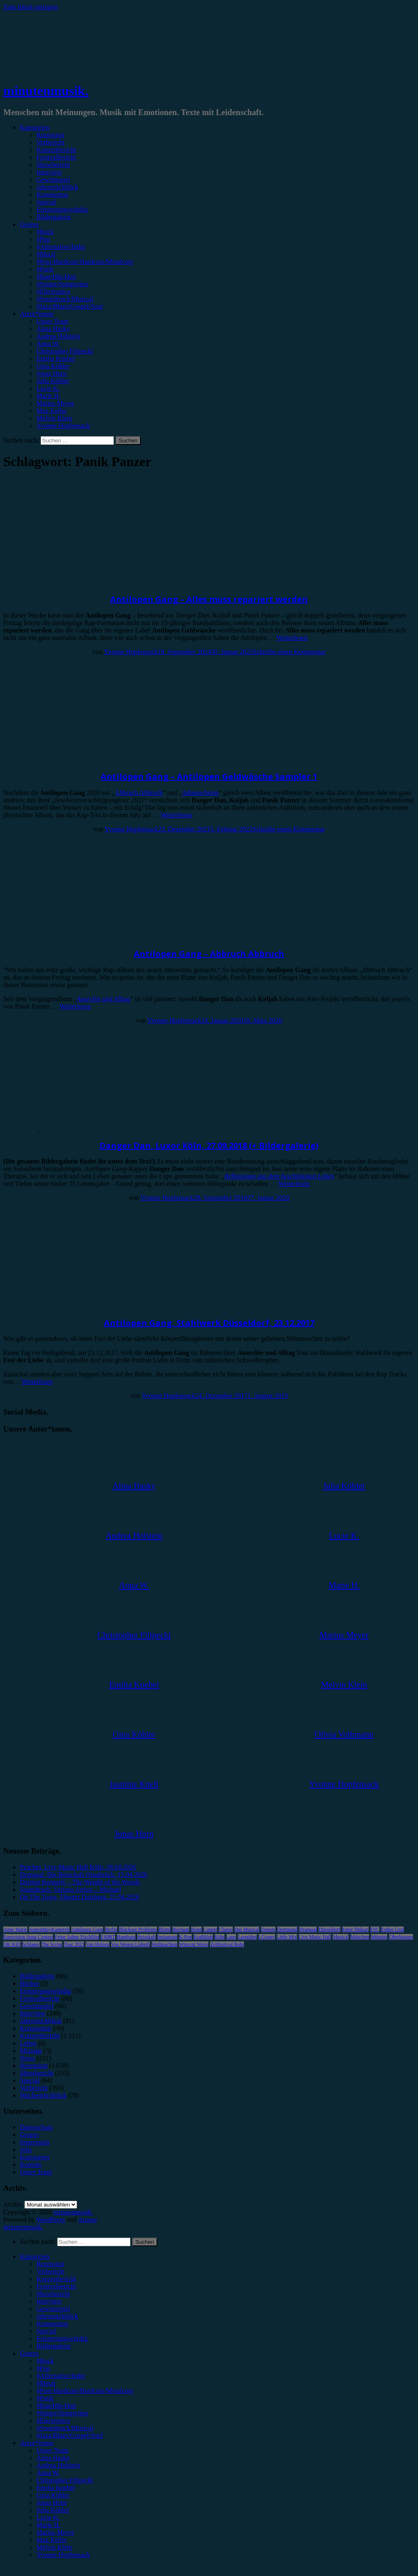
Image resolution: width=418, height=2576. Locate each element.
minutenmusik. (45, 90)
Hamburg (126, 1937)
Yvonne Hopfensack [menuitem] (63, 2554)
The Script (51, 1944)
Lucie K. (48, 388)
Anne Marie (15, 1929)
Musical (341, 1937)
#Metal (45, 254)
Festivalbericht (56, 157)
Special (46, 201)
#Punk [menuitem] (44, 2398)
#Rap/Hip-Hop (56, 276)
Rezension (50, 134)
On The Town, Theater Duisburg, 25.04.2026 (79, 1896)
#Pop (43, 239)
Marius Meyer (55, 403)
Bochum (180, 1929)
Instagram (167, 1937)
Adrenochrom (200, 792)
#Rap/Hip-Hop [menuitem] (56, 2405)
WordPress (50, 2219)
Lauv (231, 1937)
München (359, 1937)
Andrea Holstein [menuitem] (58, 2465)
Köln (220, 1937)
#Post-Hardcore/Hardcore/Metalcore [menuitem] (84, 2390)
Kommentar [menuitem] (52, 2323)
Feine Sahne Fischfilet (77, 1937)
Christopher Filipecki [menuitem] (64, 2480)
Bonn (196, 1929)
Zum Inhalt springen (30, 6)
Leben (28, 2043)
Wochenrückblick (43, 2095)
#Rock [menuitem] (45, 2360)
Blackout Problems (138, 1929)
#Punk (44, 269)
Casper (210, 1929)
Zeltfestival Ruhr (227, 1944)
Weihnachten (164, 1944)
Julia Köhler (52, 380)
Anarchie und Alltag (103, 998)
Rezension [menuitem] (50, 2263)
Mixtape (31, 2050)
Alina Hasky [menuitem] (53, 2457)
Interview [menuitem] (49, 2301)
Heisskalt (146, 1937)
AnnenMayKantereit (49, 1929)
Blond (165, 1929)
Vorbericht (50, 142)
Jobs (25, 2149)
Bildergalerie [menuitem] (53, 2345)
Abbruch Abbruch (138, 792)
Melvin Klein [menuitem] (54, 2547)
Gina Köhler (53, 365)
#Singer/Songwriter (62, 283)
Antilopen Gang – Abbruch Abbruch (209, 953)
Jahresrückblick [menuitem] (57, 2316)
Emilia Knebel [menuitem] (55, 2487)
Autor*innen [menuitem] (36, 2442)
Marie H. (48, 395)
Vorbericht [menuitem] (50, 2271)
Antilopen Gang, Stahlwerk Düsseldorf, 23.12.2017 (209, 1322)
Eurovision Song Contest (28, 1937)
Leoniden (247, 1937)
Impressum (34, 2142)
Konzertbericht (56, 149)
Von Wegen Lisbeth (130, 1944)
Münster (379, 1937)
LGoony (267, 1937)
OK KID (12, 1944)
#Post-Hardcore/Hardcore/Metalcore (84, 261)
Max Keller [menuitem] (51, 2539)
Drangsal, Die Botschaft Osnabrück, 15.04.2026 (83, 1874)
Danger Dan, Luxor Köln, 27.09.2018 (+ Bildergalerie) (209, 1145)
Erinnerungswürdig (62, 209)
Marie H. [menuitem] (48, 2524)
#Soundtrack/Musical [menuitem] (64, 2427)
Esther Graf (392, 1929)
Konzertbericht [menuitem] (56, 2278)
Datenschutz (36, 2127)
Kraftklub (203, 1937)
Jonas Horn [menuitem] (51, 2502)
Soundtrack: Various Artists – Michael (70, 1889)
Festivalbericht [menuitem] (56, 2286)
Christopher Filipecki (64, 351)
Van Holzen (97, 1944)
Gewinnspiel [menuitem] (53, 2308)
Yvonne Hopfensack (63, 425)
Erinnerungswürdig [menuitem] (62, 2338)
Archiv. (13, 2204)
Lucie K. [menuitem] (48, 2517)
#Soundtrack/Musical (64, 298)
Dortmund (287, 1929)
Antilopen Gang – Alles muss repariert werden (209, 599)
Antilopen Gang (87, 1929)
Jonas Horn (51, 373)
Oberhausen (401, 1937)
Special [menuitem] (46, 2331)
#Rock (45, 231)
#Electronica (53, 291)
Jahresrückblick (57, 187)
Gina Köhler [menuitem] (53, 2495)
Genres (29, 224)
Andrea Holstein (58, 336)
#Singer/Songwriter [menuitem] (62, 2413)
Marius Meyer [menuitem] (55, 2532)
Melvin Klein (54, 418)
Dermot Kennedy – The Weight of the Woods (80, 1882)
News (27, 2058)
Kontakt (30, 2164)
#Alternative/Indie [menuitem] (60, 2375)
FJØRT (108, 1937)
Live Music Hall (315, 1937)
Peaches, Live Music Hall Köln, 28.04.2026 (78, 1867)
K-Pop (185, 1937)
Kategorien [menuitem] (34, 2256)
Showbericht (53, 164)
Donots (268, 1929)
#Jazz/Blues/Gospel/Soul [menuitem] (69, 2435)
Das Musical (246, 1929)
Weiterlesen (291, 637)
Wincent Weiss (193, 1944)
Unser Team (52, 321)
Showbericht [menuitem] (53, 2293)
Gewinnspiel (53, 179)
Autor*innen (36, 313)
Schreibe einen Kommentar (289, 651)
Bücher (29, 1983)
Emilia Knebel (55, 358)
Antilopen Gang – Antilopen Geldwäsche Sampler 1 (209, 776)
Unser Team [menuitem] (52, 2450)
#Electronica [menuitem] (53, 2420)
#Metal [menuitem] (45, 2383)
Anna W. (48, 343)
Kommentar (52, 194)
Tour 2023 (74, 1944)
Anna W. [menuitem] (48, 2472)
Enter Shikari (355, 1929)
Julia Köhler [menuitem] (52, 2509)
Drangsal (308, 1929)
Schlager (31, 1944)
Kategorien (34, 127)
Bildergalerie (53, 216)
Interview (49, 172)
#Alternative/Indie (60, 246)
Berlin (111, 1929)
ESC (374, 1929)
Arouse (87, 2219)
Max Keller (51, 410)
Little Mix (287, 1937)
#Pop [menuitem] (43, 2368)
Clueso (225, 1929)
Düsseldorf (330, 1929)
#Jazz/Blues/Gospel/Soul (69, 306)
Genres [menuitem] (29, 2353)
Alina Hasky (53, 328)
